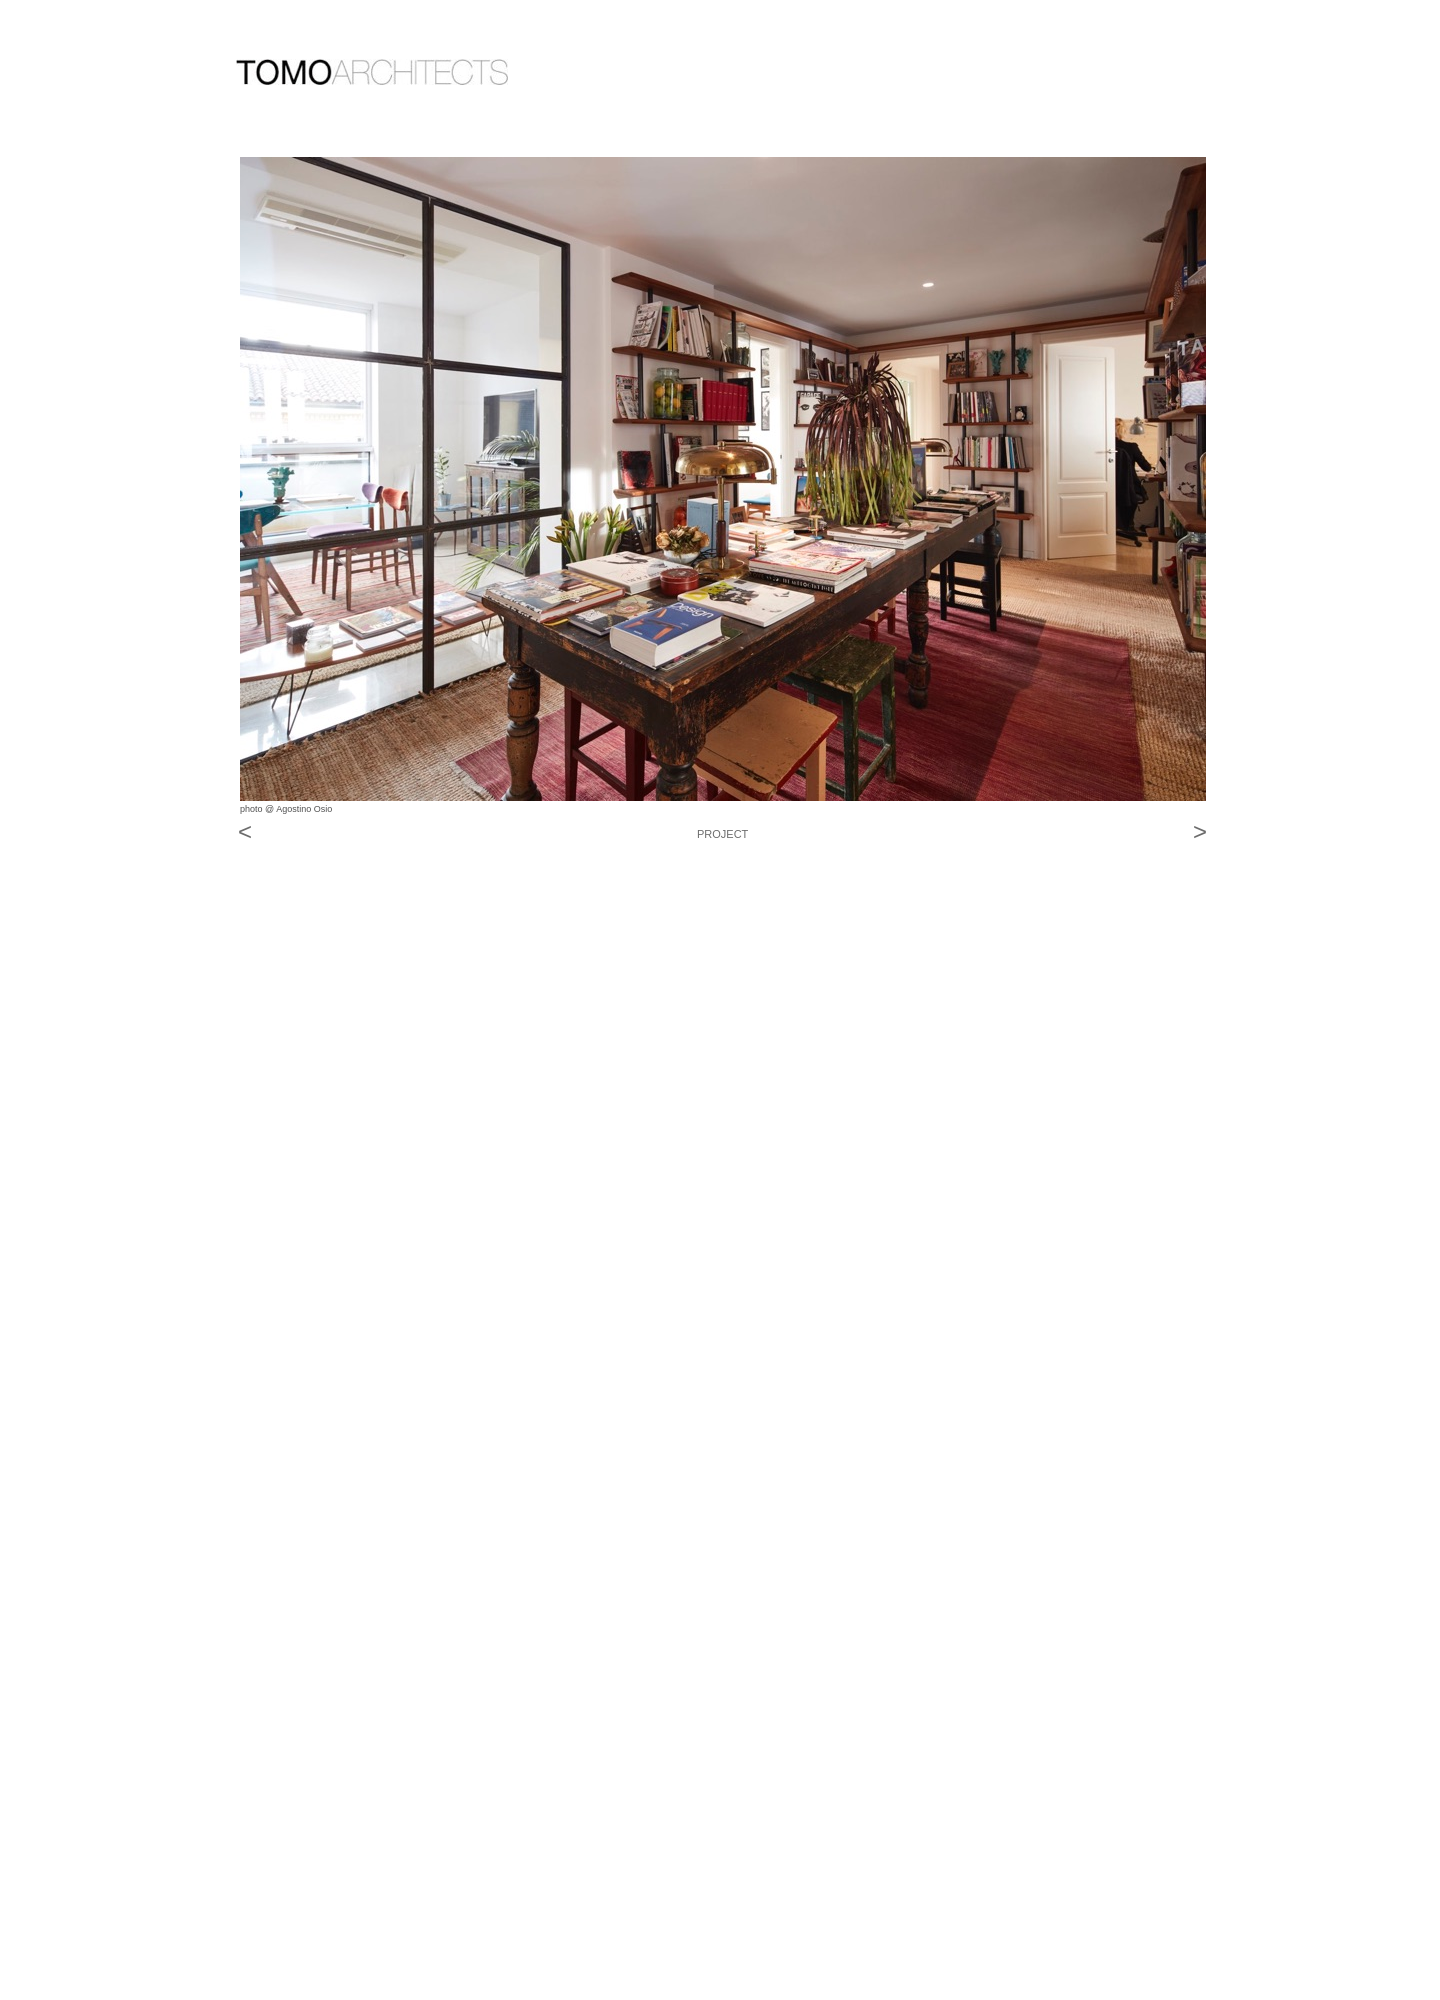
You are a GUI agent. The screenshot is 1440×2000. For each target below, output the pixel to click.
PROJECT (722, 834)
